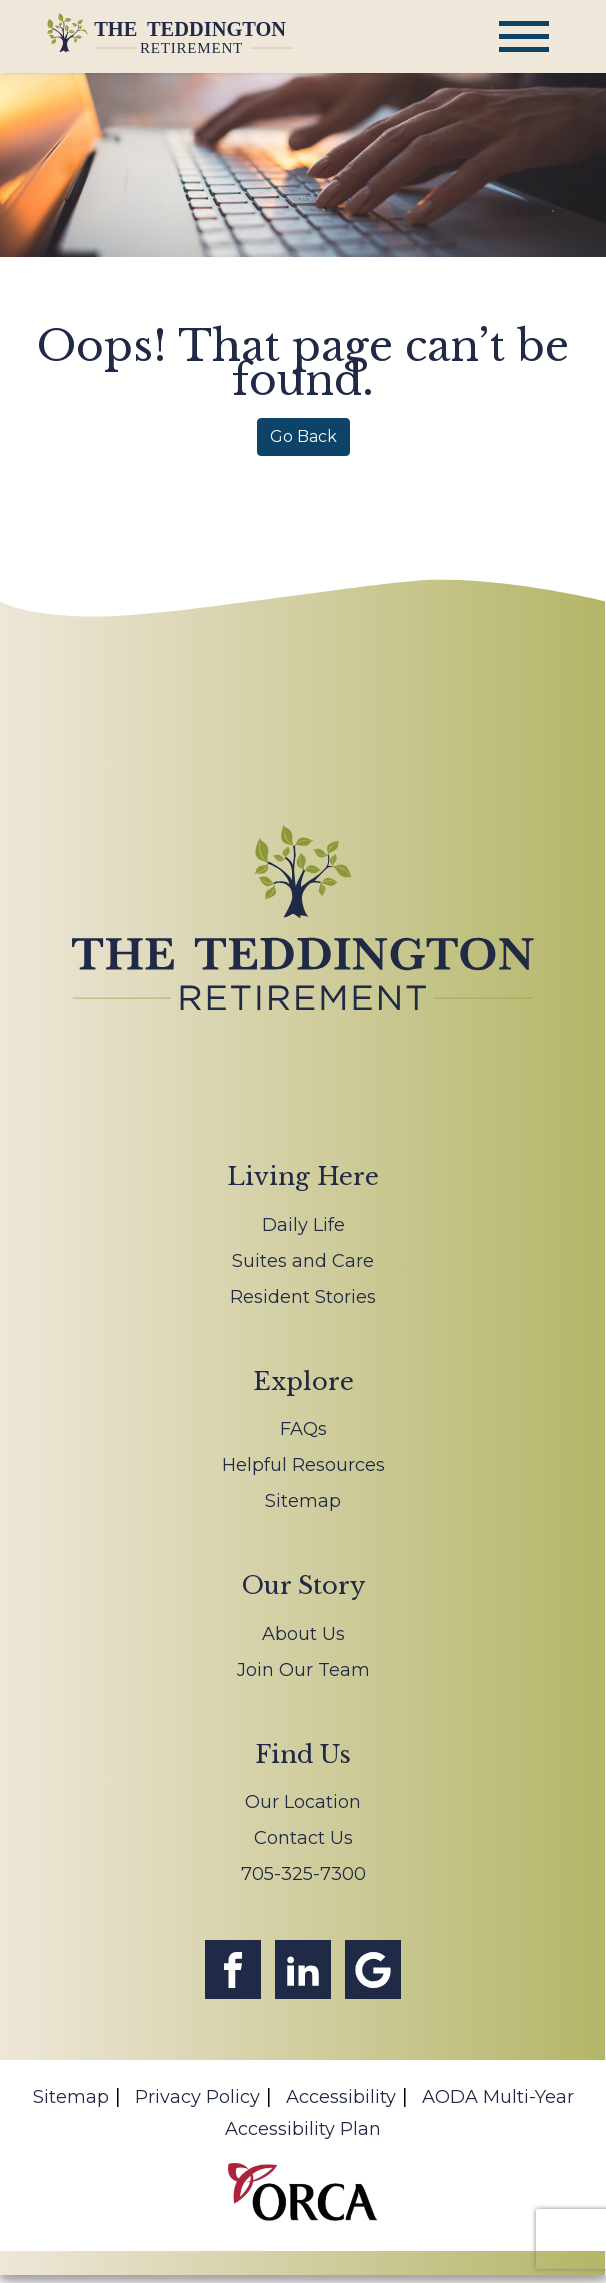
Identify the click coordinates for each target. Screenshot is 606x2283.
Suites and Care (303, 1261)
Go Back (303, 436)
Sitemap (303, 1501)
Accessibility (341, 2097)
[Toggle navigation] (524, 36)
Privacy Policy (197, 2097)
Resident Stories (303, 1297)
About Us (303, 1634)
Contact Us (303, 1838)
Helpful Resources (303, 1465)
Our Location (303, 1802)
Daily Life (303, 1225)
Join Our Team (303, 1670)
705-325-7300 (303, 1874)
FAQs (303, 1429)
